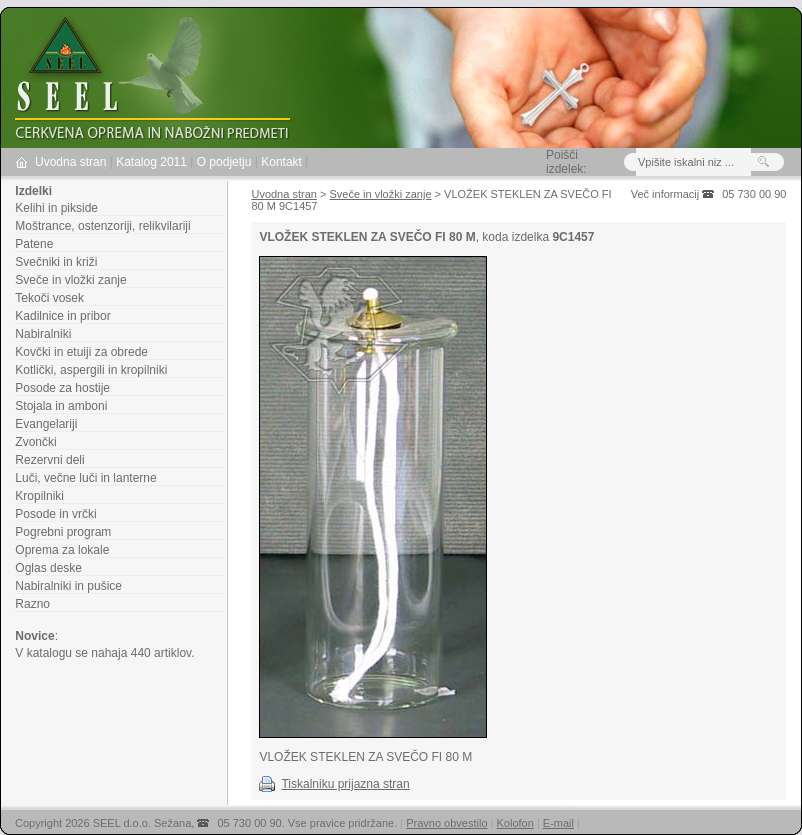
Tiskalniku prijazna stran (345, 784)
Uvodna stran (70, 162)
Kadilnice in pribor (62, 316)
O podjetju (224, 162)
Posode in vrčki (55, 514)
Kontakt (281, 162)
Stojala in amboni (61, 406)
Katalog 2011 (151, 162)
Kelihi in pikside (56, 208)
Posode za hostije (62, 388)
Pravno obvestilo (446, 823)
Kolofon (515, 823)
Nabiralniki (43, 334)
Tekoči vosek (49, 298)
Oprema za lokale (62, 550)
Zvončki (35, 442)
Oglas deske (48, 568)
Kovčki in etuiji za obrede (81, 352)
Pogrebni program (63, 532)
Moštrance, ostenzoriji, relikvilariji (102, 226)
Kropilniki (39, 496)
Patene (34, 244)
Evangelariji (46, 424)
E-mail (558, 823)
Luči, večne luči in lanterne (85, 478)
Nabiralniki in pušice (68, 586)
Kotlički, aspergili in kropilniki (91, 370)
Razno (32, 604)
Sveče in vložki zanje (70, 280)
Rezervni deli (49, 460)
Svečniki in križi (56, 262)
